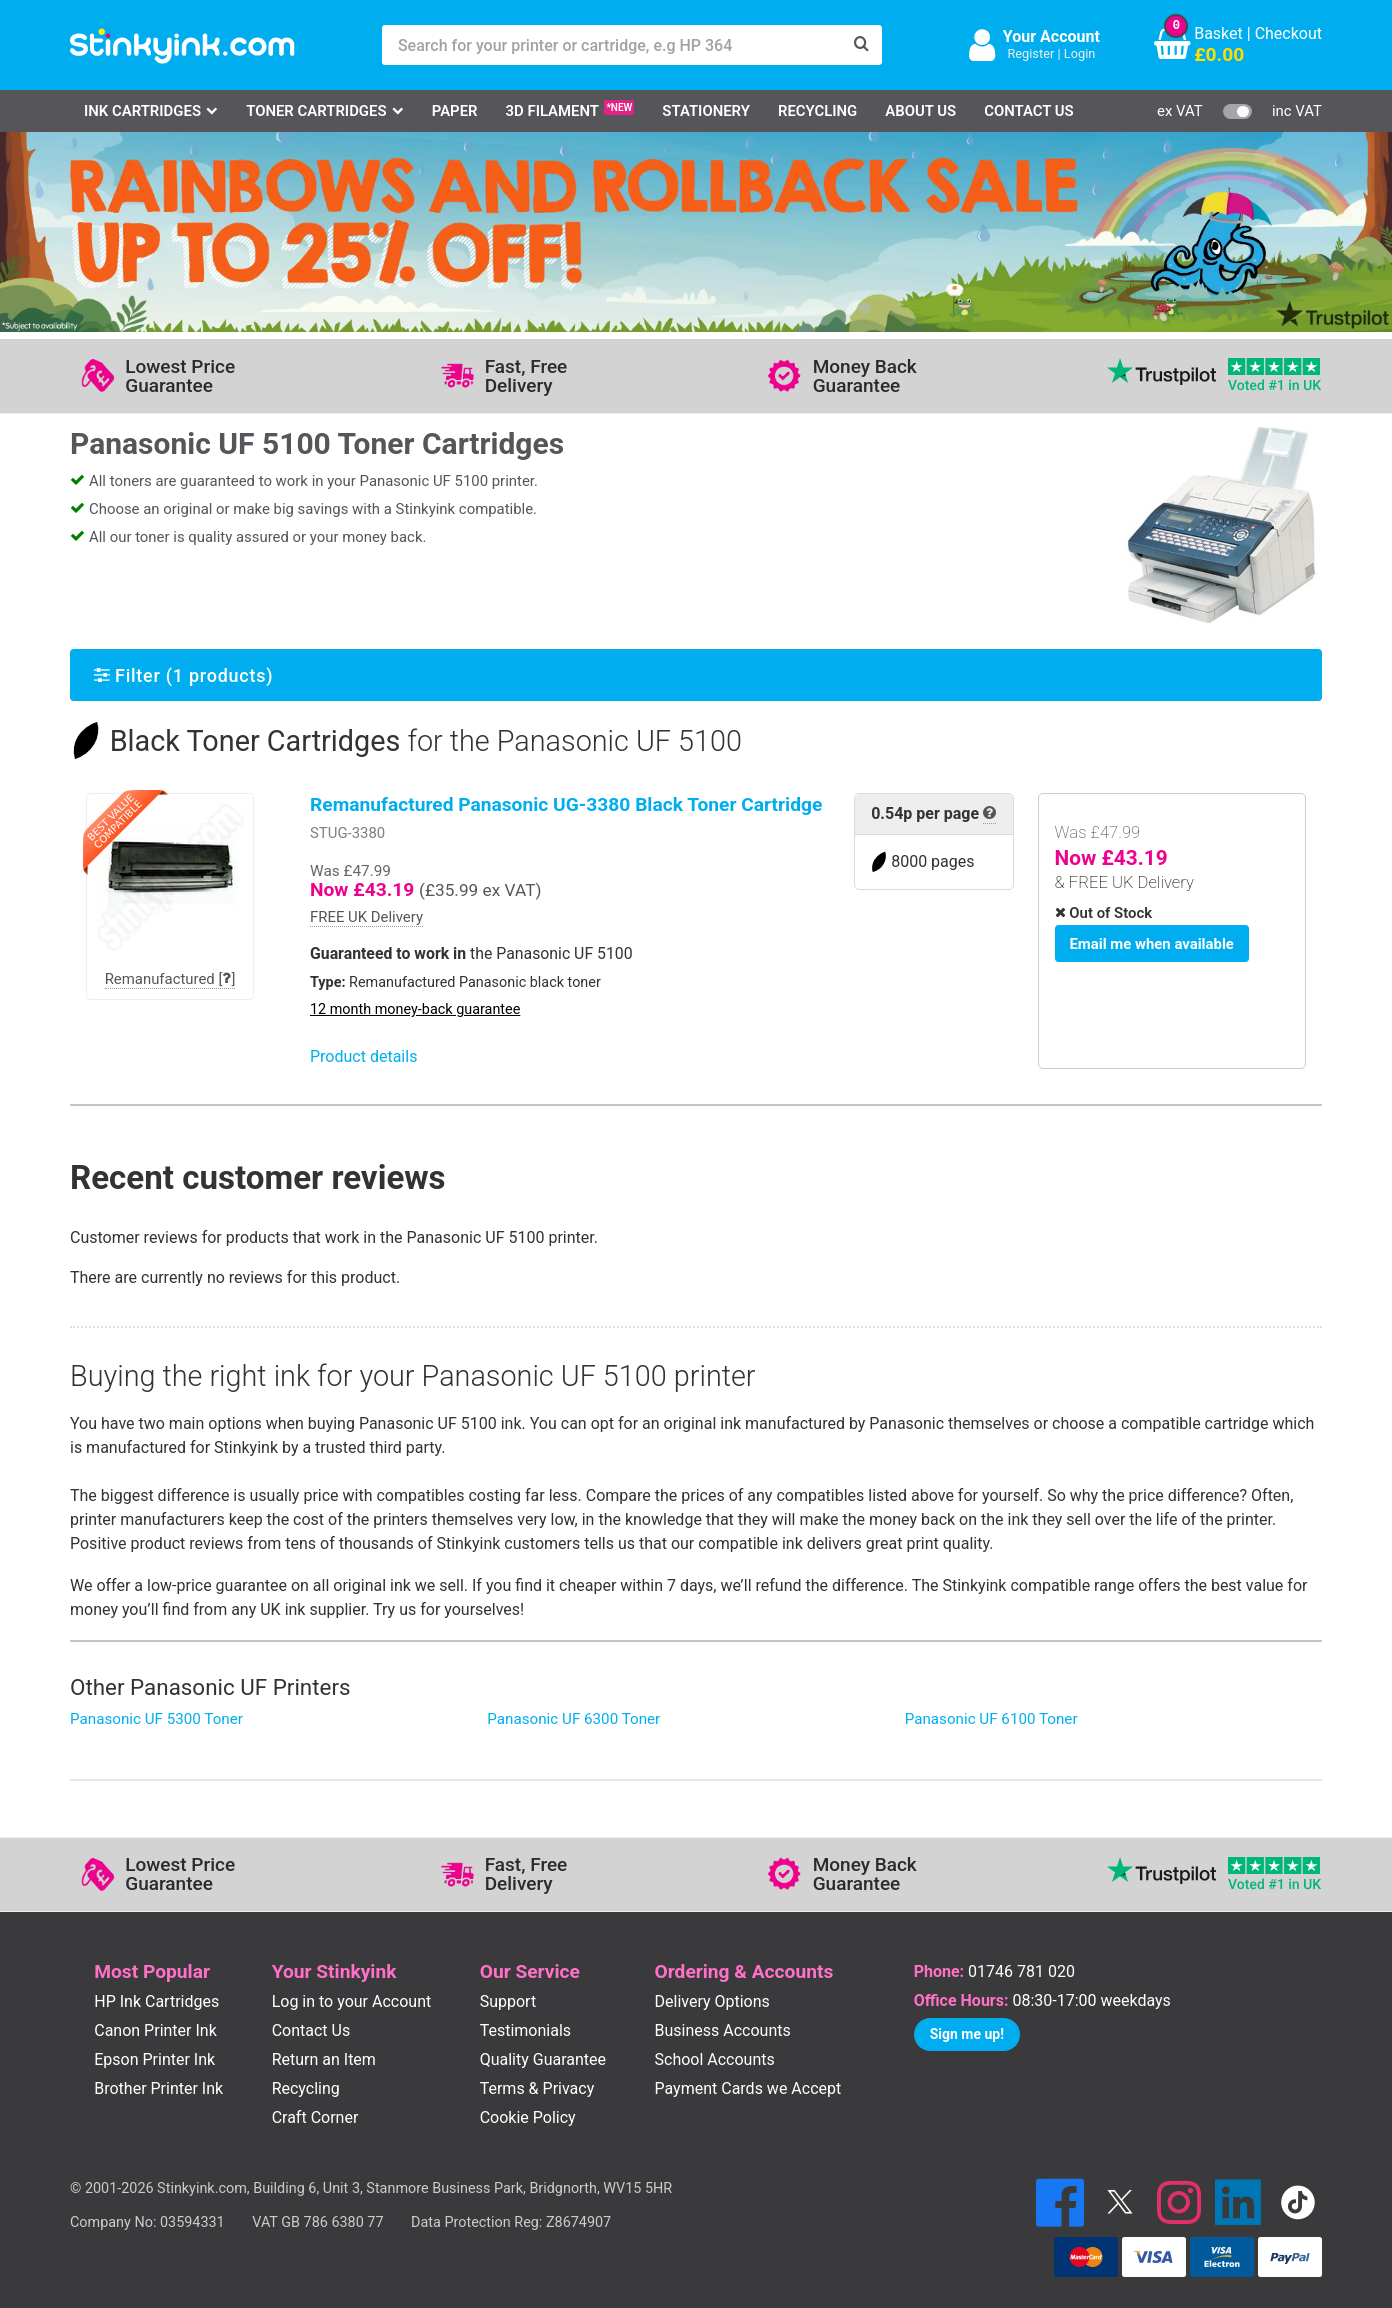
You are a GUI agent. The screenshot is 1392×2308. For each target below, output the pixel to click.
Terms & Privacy (537, 2088)
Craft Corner (315, 2117)
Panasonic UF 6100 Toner (991, 1719)
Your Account (1051, 36)
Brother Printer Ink (158, 2088)
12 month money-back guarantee (415, 1009)
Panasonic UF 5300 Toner (156, 1719)
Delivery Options (712, 2001)
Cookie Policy (528, 2117)
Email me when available (1149, 942)
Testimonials (525, 2030)
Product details (363, 1056)
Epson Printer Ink (154, 2059)
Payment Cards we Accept (748, 2088)
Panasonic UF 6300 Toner (573, 1719)
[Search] (862, 45)
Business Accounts (723, 2030)
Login (1080, 53)
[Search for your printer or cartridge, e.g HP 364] (612, 45)
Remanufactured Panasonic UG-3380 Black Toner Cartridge (566, 804)
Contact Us (1029, 111)
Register (1030, 53)
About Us (920, 111)
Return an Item (324, 2059)
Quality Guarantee (543, 2059)
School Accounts (715, 2059)
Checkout (1288, 33)
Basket (1218, 33)
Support (508, 2001)
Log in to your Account (352, 2001)
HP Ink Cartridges (156, 2001)
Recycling (817, 111)
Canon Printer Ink (155, 2030)
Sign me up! (967, 2034)
